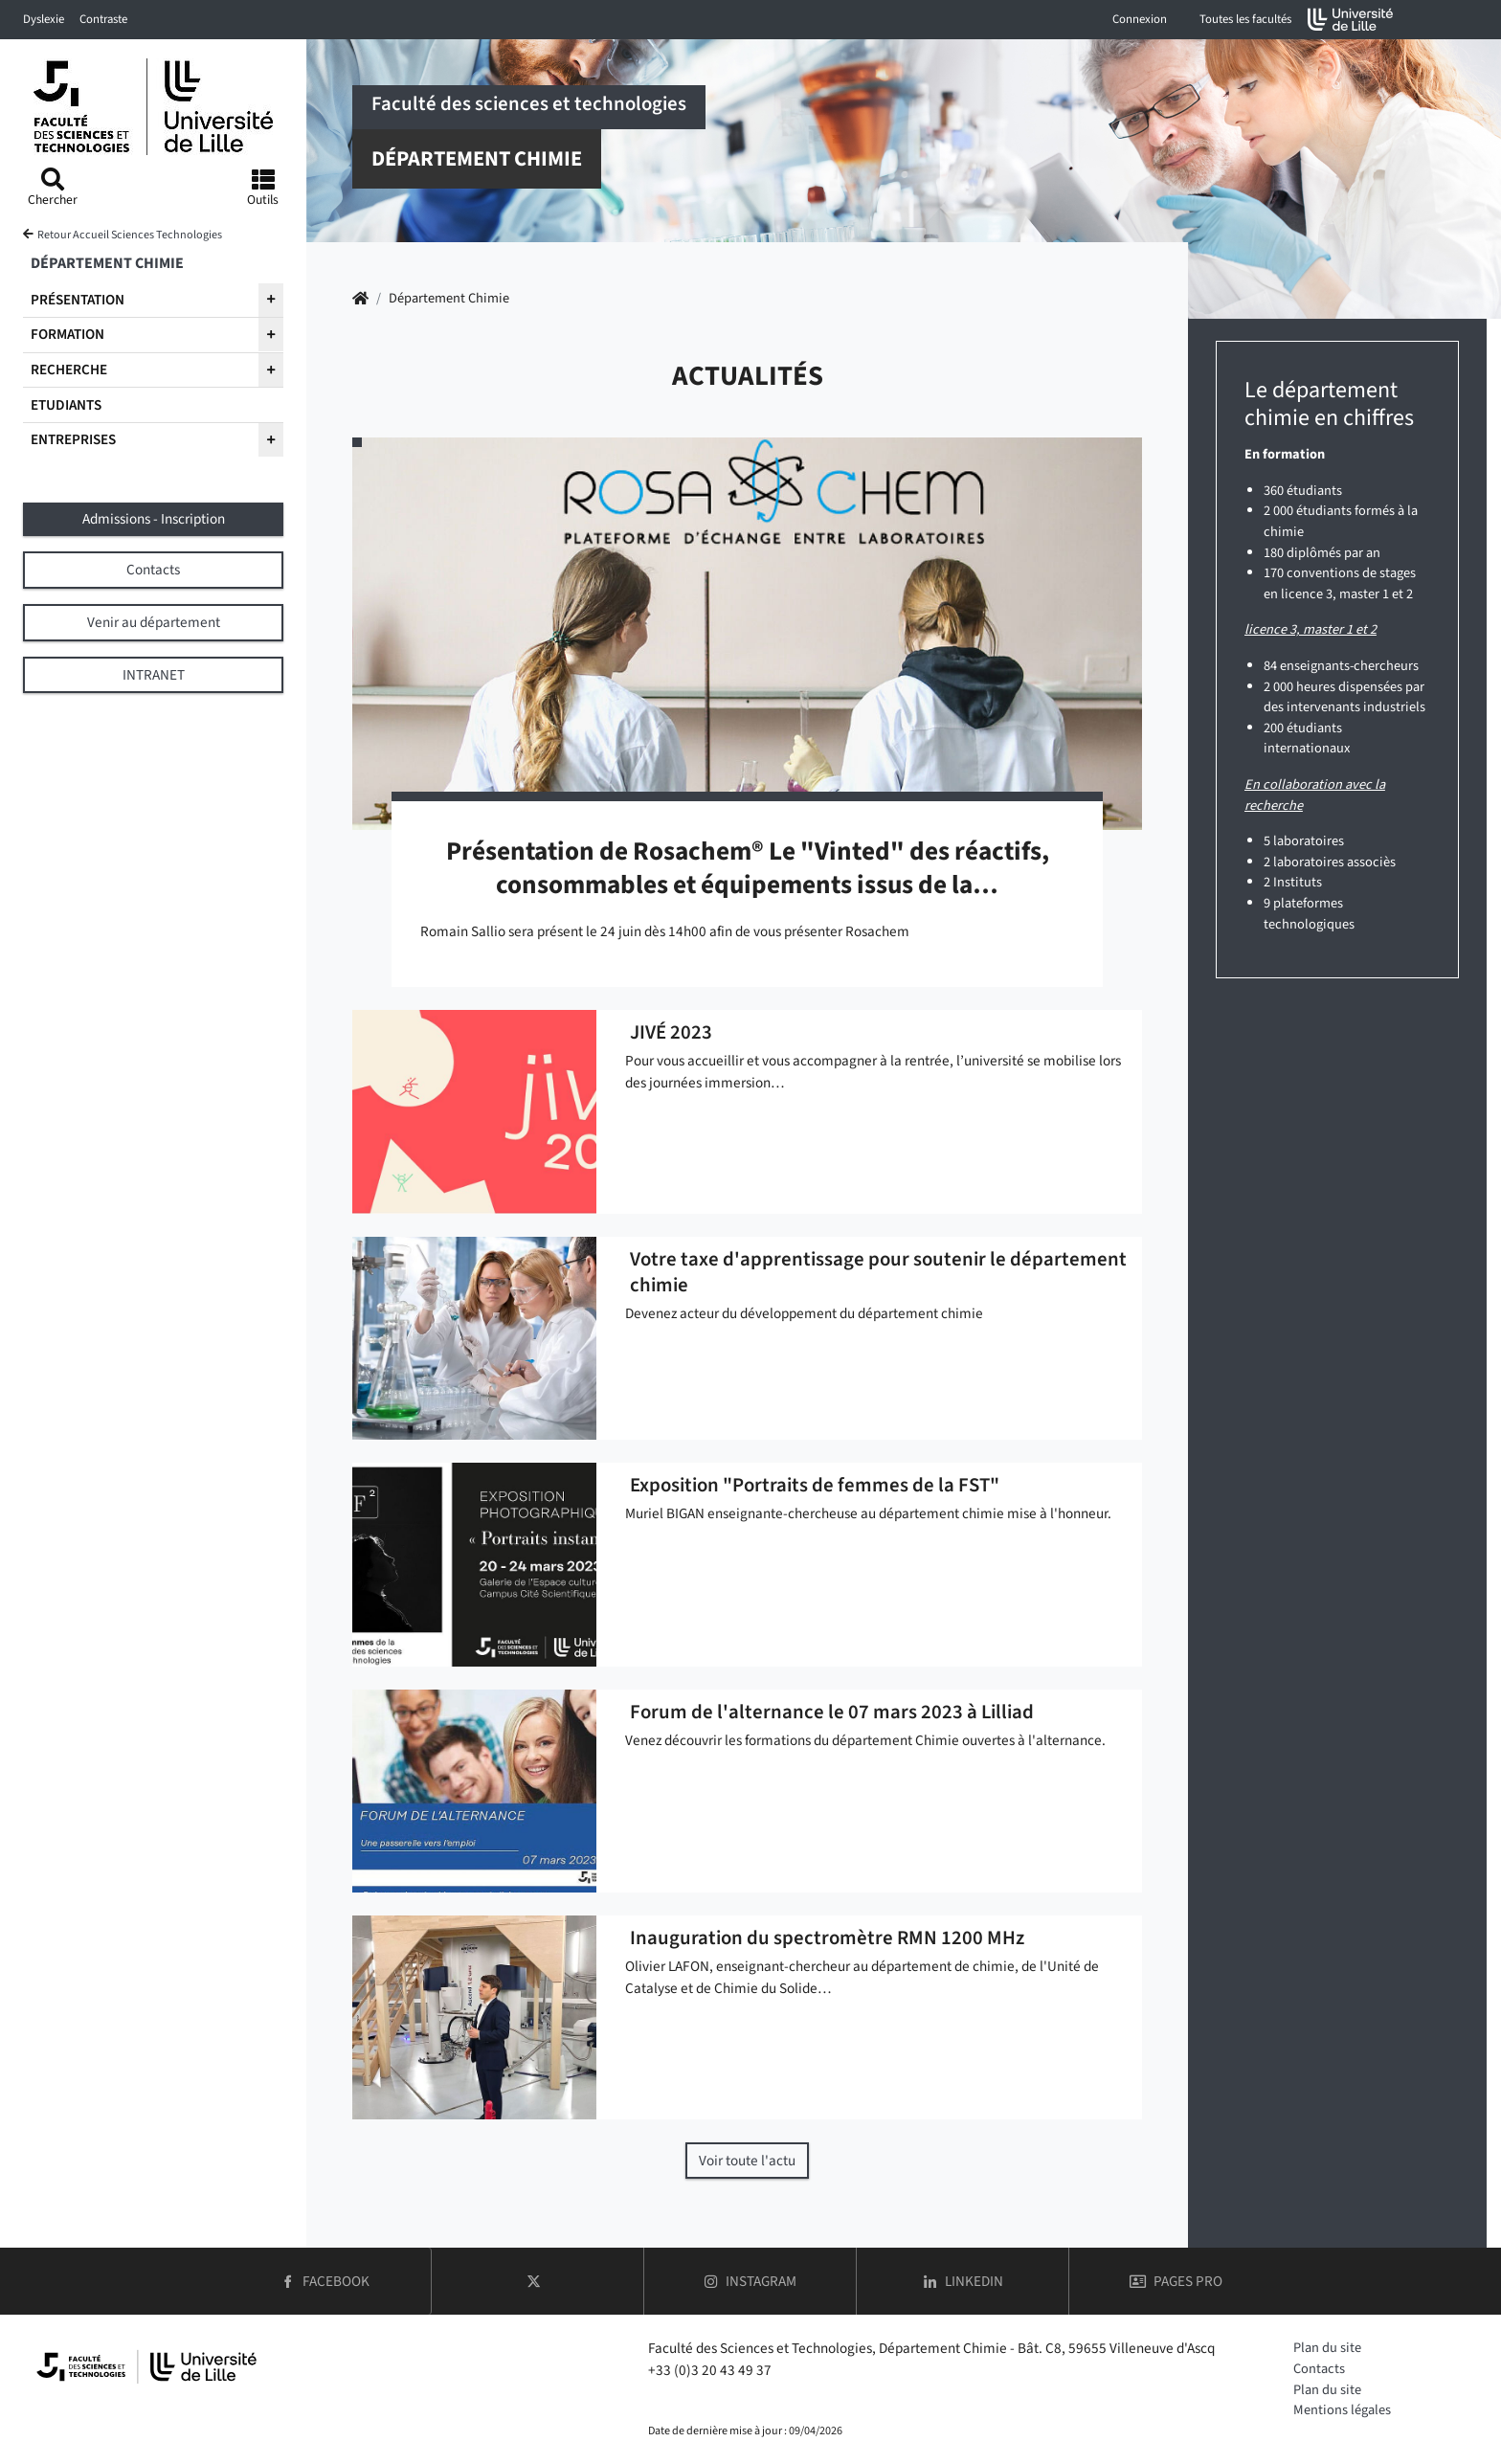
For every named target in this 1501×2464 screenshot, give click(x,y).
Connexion (1139, 19)
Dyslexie (43, 19)
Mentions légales (1342, 2410)
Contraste (103, 19)
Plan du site (1327, 2348)
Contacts (1319, 2369)
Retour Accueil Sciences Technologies (129, 235)
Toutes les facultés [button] (1245, 19)
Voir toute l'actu (747, 2160)
